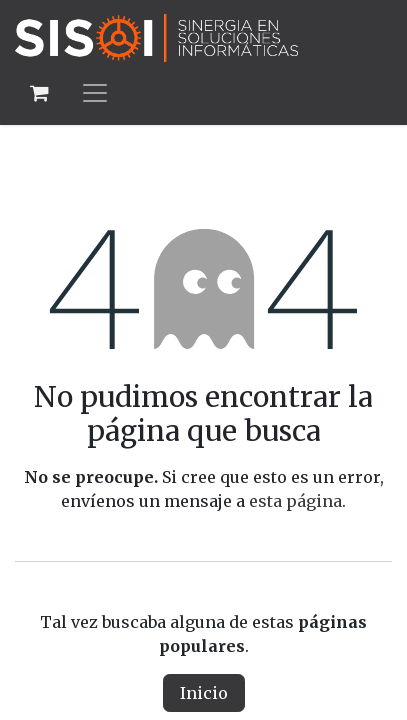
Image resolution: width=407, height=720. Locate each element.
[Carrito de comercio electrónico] (39, 93)
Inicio (204, 693)
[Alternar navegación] (95, 92)
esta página (295, 501)
